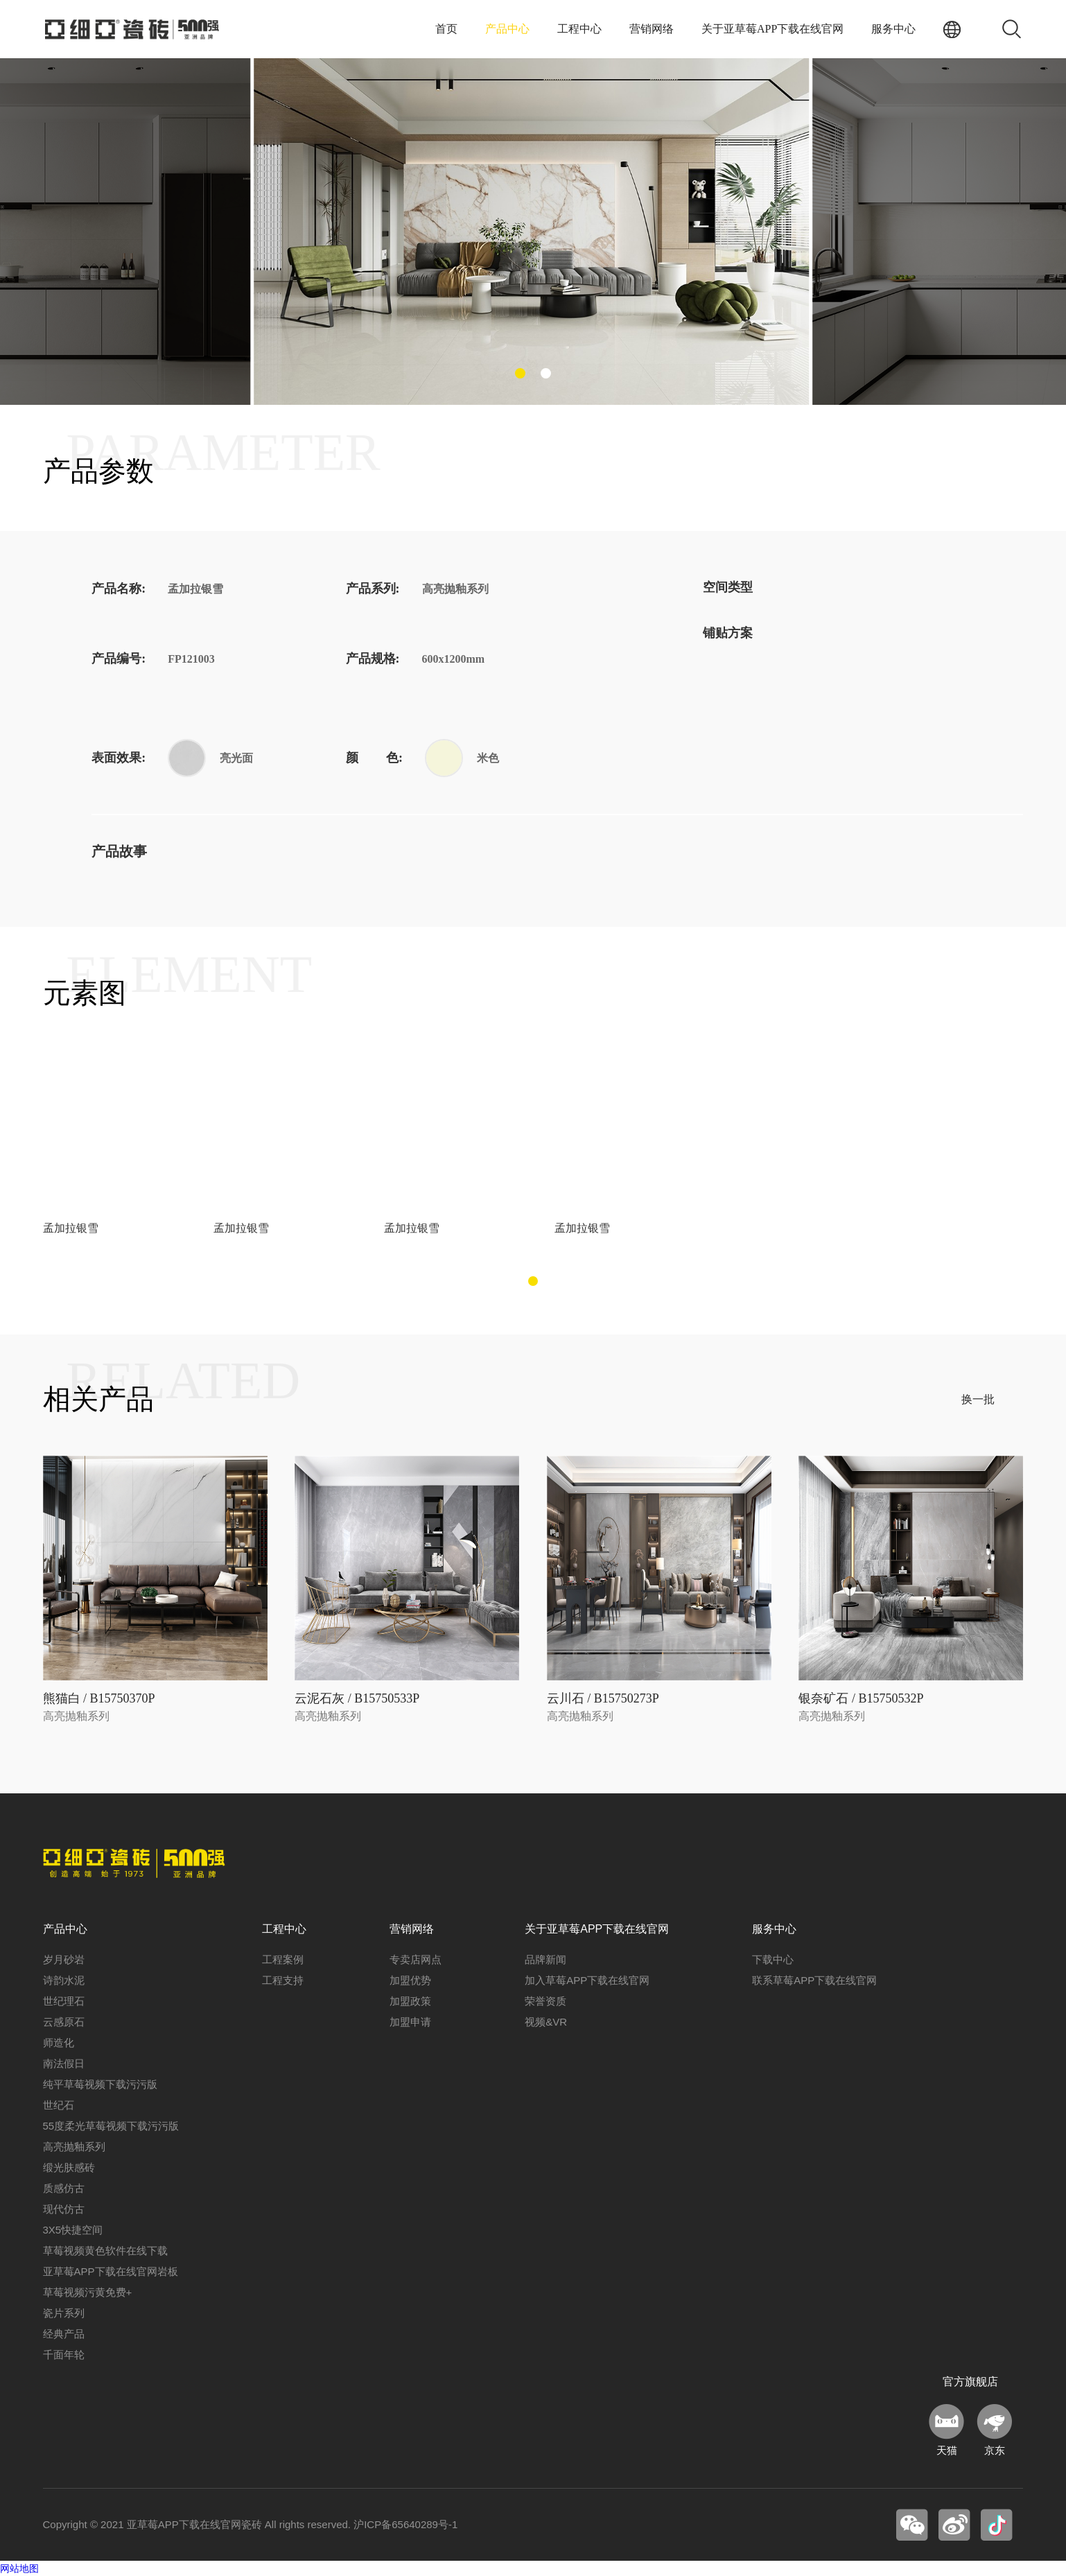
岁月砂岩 (64, 1959)
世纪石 (58, 2105)
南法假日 (64, 2063)
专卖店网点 (416, 1959)
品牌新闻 (545, 1959)
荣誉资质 (545, 2001)
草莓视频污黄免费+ (87, 2292)
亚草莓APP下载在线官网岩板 (110, 2271)
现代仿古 (64, 2209)
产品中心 (507, 29)
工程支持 (283, 1980)
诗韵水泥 (64, 1980)
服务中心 (893, 29)
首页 (446, 29)
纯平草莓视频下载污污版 (100, 2084)
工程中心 (579, 29)
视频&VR (546, 2022)
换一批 (978, 1399)
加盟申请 (410, 2022)
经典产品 (64, 2334)
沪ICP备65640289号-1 (405, 2524)
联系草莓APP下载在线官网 (814, 1980)
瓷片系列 (64, 2313)
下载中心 (773, 1959)
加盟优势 (410, 1980)
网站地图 (19, 2568)
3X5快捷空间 (73, 2230)
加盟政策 (410, 2001)
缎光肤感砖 (69, 2167)
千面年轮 (64, 2354)
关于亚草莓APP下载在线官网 (772, 29)
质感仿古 (64, 2188)
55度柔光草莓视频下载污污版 (111, 2126)
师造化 (58, 2042)
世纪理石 (64, 2001)
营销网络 (651, 29)
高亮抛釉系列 (74, 2146)
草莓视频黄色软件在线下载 (105, 2250)
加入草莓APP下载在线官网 (587, 1980)
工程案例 (283, 1959)
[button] (520, 373)
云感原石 (64, 2022)
